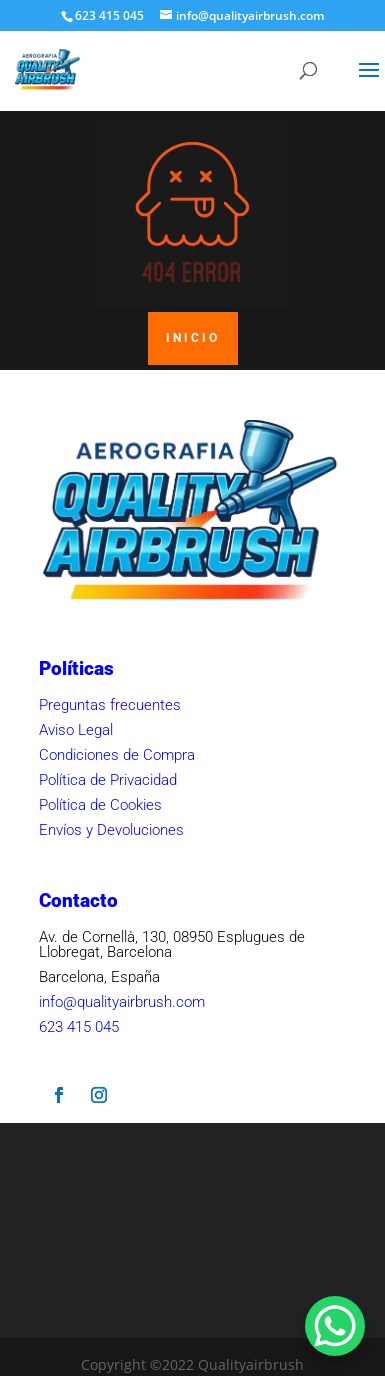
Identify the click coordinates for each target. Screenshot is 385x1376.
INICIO (193, 338)
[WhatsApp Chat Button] (335, 1326)
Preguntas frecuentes (110, 705)
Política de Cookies (100, 805)
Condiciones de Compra (117, 755)
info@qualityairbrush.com (122, 1002)
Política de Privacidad (108, 780)
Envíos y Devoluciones (111, 830)
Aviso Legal (76, 730)
